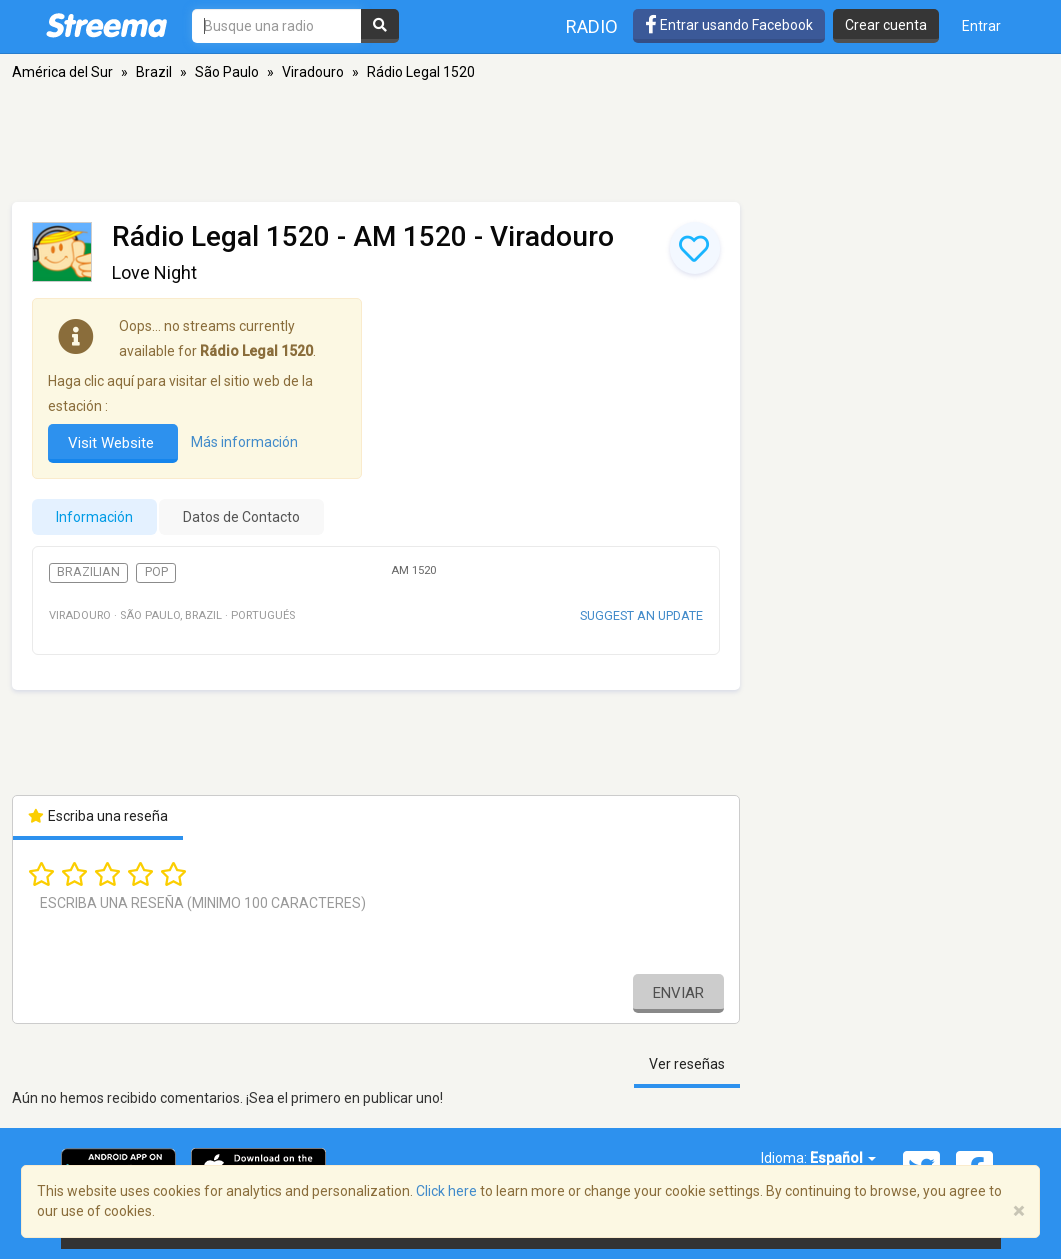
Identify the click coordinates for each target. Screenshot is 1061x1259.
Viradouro (313, 72)
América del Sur (62, 72)
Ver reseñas (687, 1064)
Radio (592, 26)
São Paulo (227, 72)
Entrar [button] (981, 26)
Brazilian (88, 572)
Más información (244, 442)
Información (94, 517)
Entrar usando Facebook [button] (729, 25)
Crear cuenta (886, 25)
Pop (156, 572)
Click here (446, 1191)
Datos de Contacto (241, 517)
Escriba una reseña (98, 816)
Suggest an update (641, 615)
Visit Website (113, 443)
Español (843, 1158)
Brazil (154, 72)
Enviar (678, 993)
